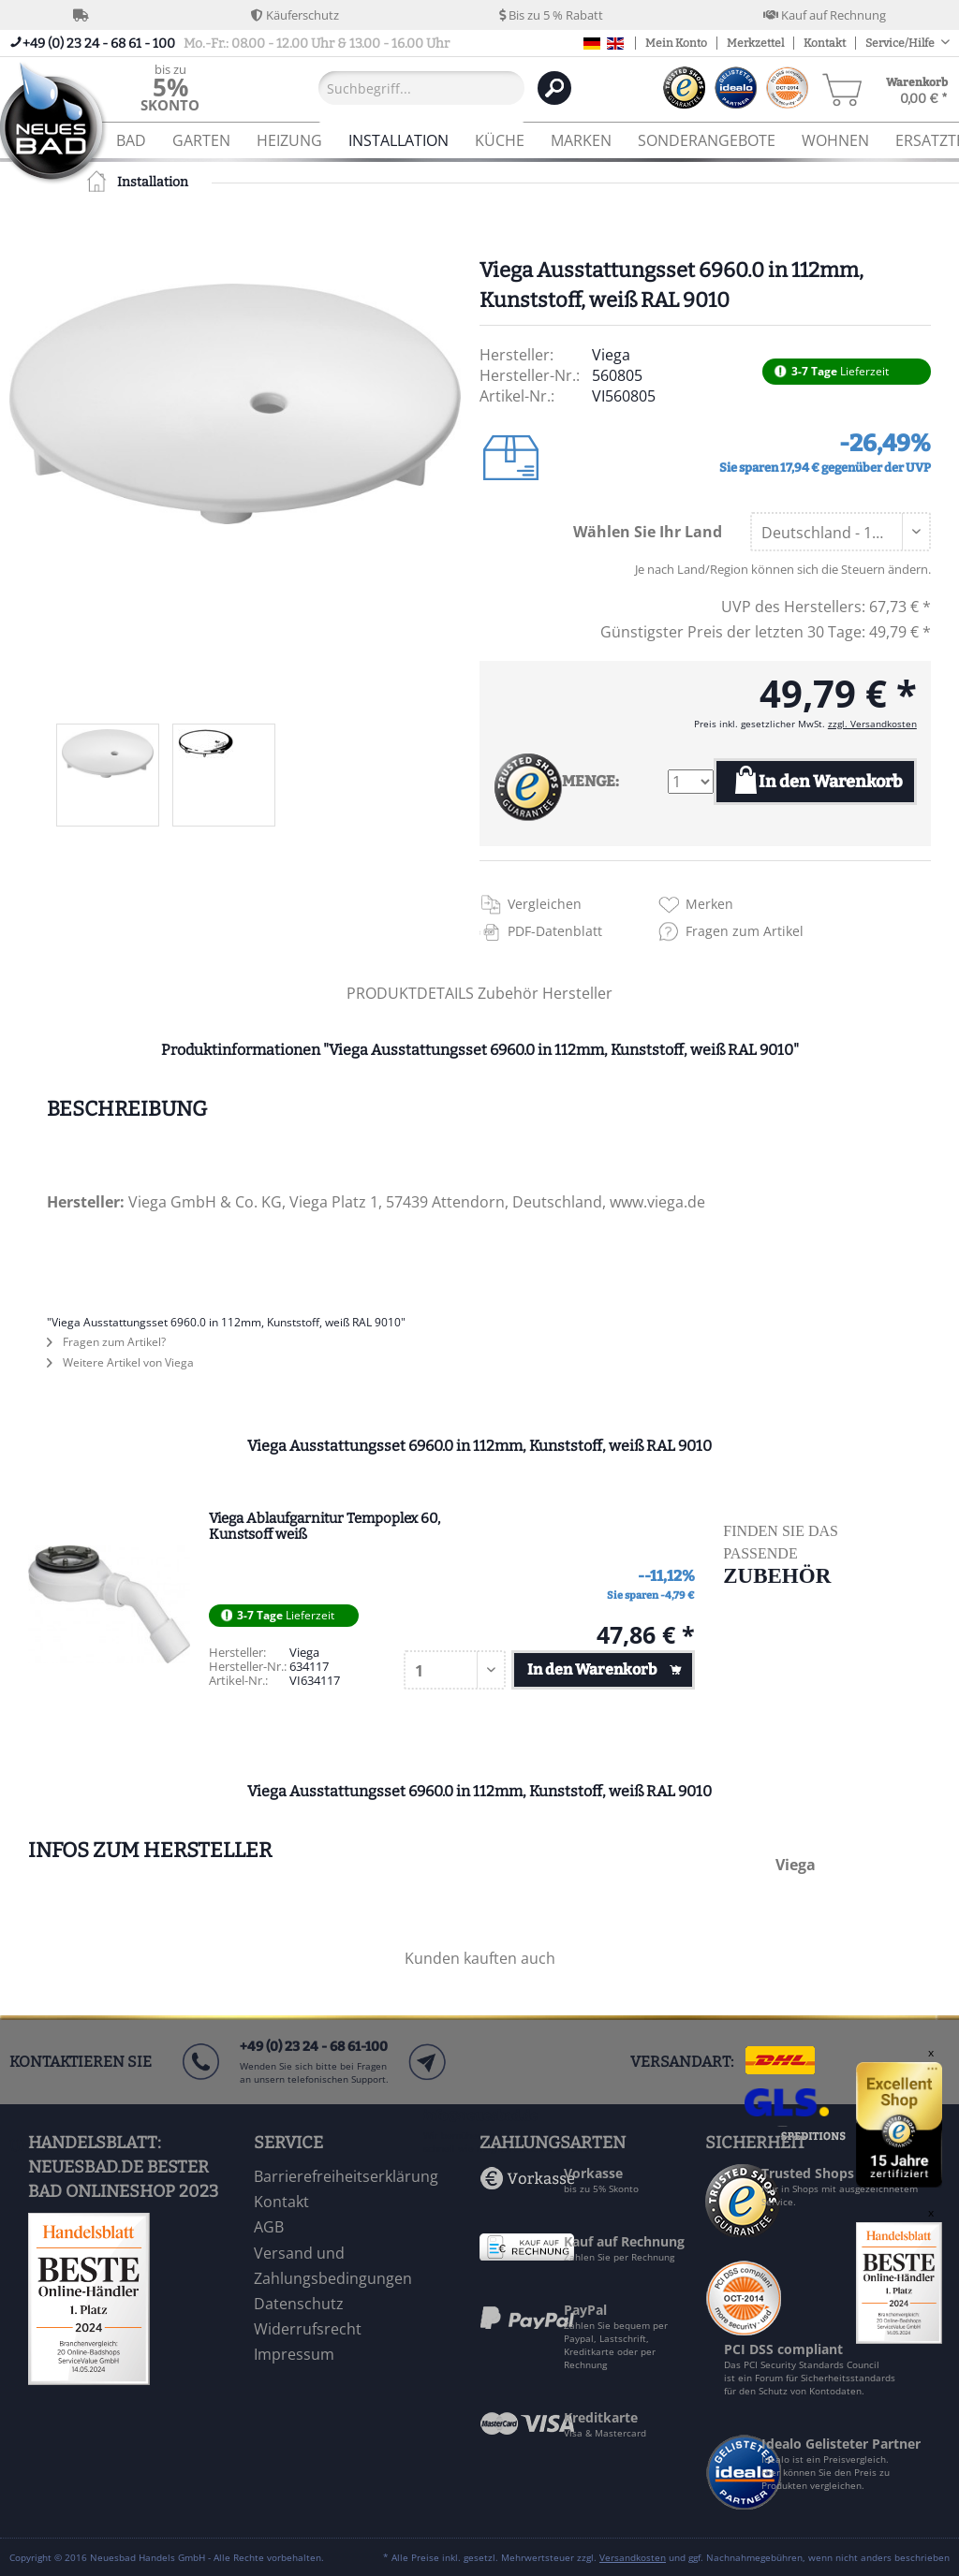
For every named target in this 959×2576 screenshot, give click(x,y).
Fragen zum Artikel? (106, 1342)
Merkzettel (755, 43)
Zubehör (510, 993)
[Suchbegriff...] (421, 88)
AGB (269, 2227)
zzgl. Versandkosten (872, 723)
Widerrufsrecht (307, 2329)
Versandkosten (632, 2557)
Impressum (294, 2354)
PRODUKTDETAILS (410, 993)
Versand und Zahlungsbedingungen (333, 2266)
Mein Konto (676, 43)
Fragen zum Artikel (745, 931)
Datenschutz (299, 2303)
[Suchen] (554, 88)
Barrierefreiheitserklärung (346, 2176)
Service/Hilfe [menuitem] (901, 43)
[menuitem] (169, 87)
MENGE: (590, 781)
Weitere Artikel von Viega (120, 1362)
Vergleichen (545, 904)
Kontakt (825, 43)
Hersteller (577, 993)
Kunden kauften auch (480, 1958)
